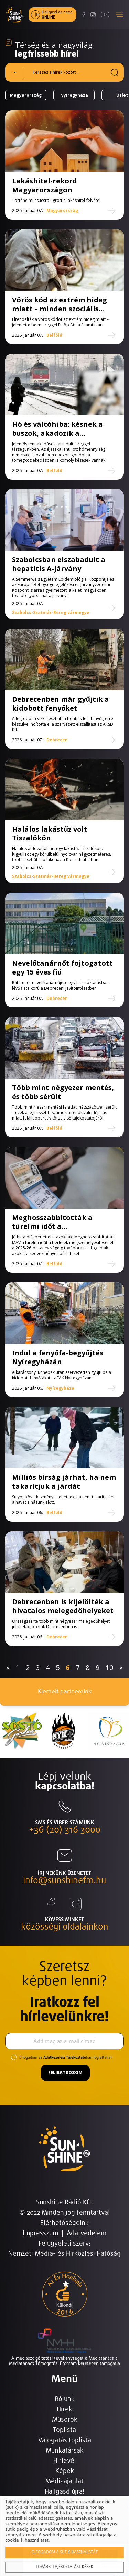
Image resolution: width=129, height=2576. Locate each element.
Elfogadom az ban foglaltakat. (66, 2057)
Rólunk (65, 2399)
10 (109, 1667)
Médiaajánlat (64, 2481)
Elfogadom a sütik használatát (64, 2552)
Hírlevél (64, 2461)
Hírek (64, 2409)
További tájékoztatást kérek (64, 2566)
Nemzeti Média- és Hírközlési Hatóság (64, 2254)
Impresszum (40, 2233)
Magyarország (26, 95)
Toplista (64, 2430)
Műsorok (64, 2420)
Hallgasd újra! (64, 2492)
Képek (64, 2471)
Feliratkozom (65, 2073)
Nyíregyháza (74, 95)
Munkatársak (65, 2450)
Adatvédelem (86, 2233)
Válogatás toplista (64, 2440)
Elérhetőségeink (64, 2223)
